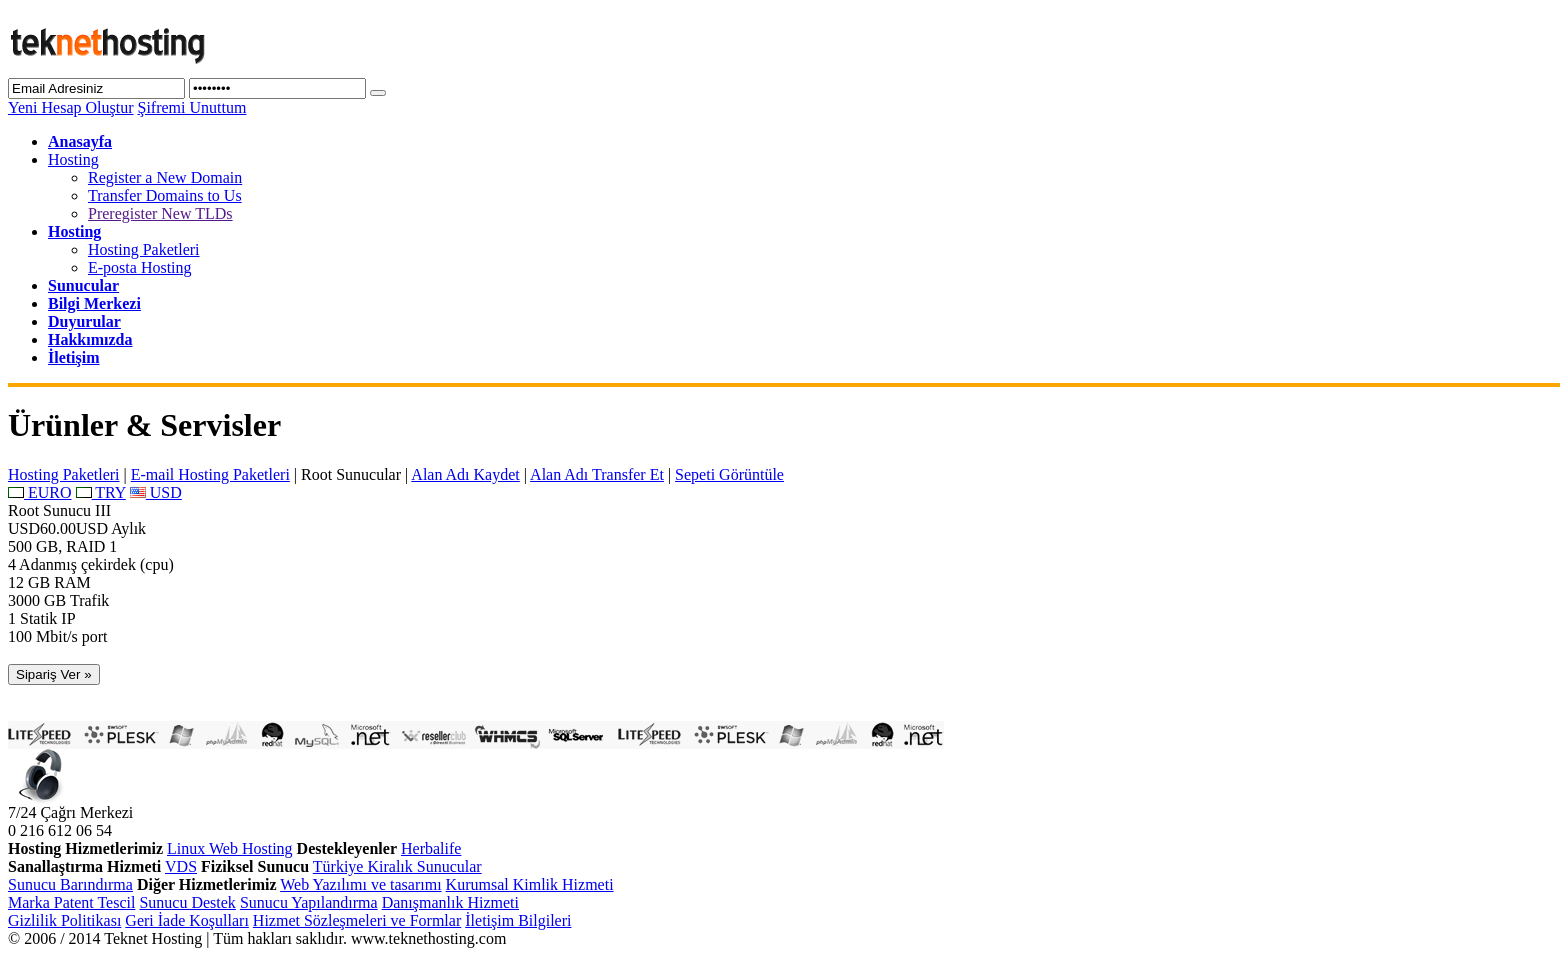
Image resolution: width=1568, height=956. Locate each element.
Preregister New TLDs (160, 213)
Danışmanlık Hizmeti (450, 902)
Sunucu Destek (187, 902)
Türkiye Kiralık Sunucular (397, 866)
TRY (101, 492)
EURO (40, 492)
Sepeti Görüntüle (729, 474)
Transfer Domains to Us (165, 195)
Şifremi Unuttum (191, 107)
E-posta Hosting (140, 267)
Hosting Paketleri (144, 249)
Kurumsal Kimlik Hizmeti (530, 884)
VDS (181, 866)
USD (156, 492)
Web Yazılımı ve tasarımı (360, 884)
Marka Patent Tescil (71, 902)
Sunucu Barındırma (70, 884)
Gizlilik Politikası (64, 920)
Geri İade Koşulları (187, 920)
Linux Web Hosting (230, 848)
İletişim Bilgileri (518, 920)
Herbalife (431, 848)
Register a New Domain (165, 177)
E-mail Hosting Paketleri (210, 474)
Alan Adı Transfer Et (597, 474)
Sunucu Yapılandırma (309, 902)
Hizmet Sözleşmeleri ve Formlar (357, 920)
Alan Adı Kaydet (465, 474)
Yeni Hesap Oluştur (70, 107)
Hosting (73, 159)
